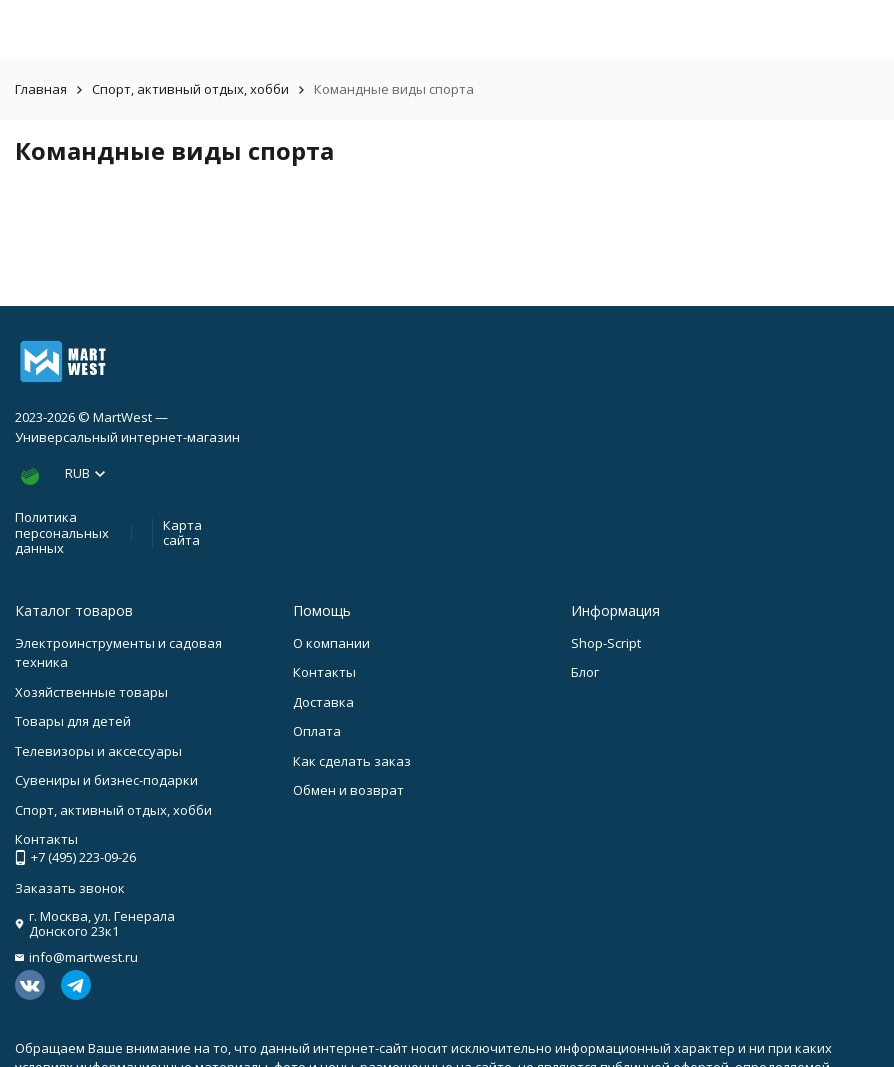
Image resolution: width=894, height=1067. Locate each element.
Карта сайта (182, 533)
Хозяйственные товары (91, 692)
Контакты (324, 672)
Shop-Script (606, 643)
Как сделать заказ (352, 761)
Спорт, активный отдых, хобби (190, 89)
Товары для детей (73, 721)
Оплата (317, 731)
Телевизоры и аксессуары (98, 751)
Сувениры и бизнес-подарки (106, 780)
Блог (585, 672)
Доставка (323, 702)
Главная (41, 89)
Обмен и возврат (348, 790)
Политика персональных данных (62, 532)
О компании (331, 643)
